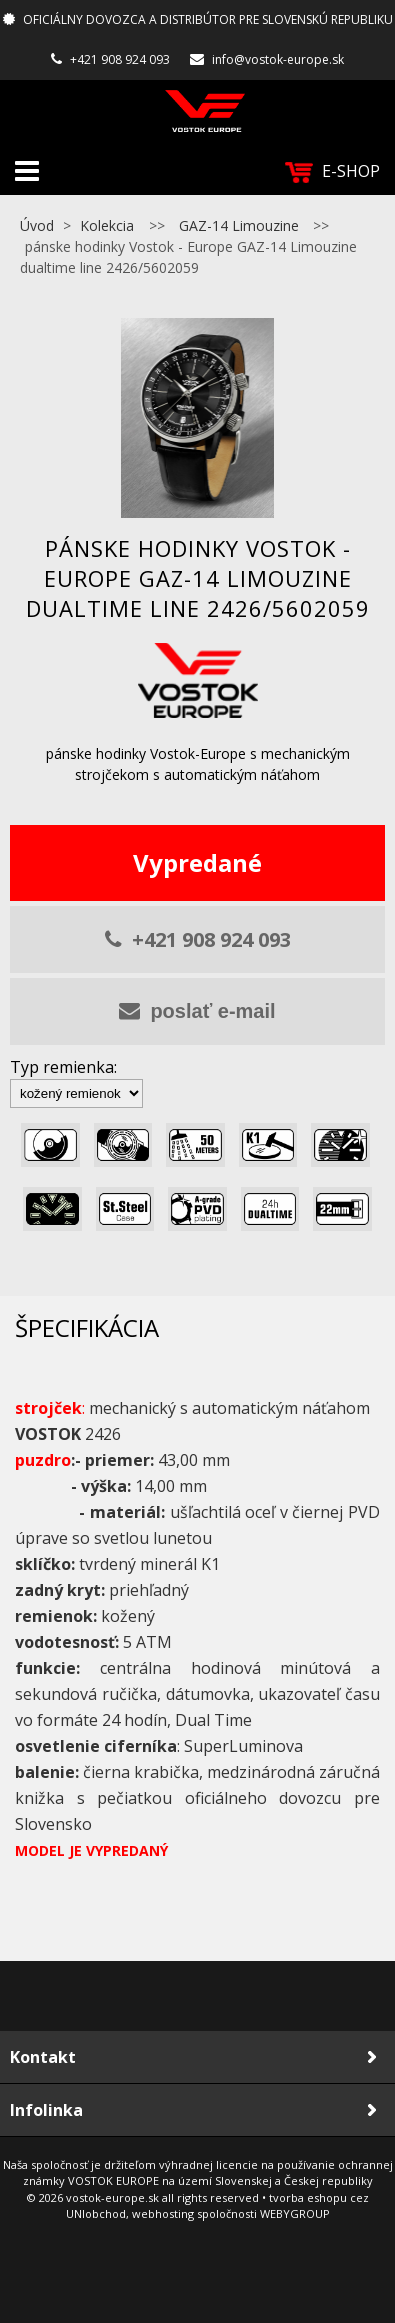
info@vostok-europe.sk (278, 59)
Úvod (37, 225)
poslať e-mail (197, 1011)
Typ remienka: (63, 1067)
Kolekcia (107, 225)
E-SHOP (332, 171)
